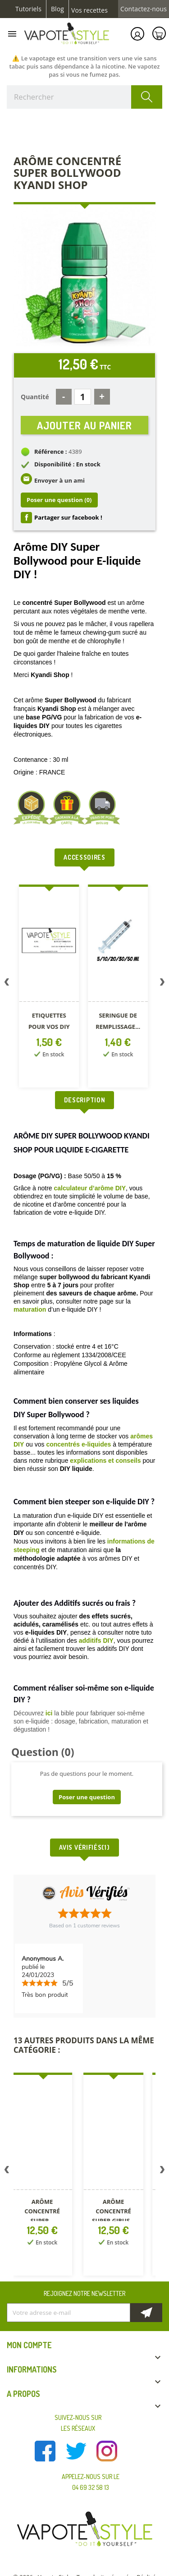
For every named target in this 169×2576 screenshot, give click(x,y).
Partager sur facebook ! (68, 517)
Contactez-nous (143, 9)
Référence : (50, 451)
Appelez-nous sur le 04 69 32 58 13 (90, 2482)
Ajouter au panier (84, 425)
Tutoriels (28, 9)
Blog (57, 9)
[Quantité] (82, 397)
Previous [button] (6, 983)
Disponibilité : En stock (67, 464)
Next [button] (162, 983)
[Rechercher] (84, 97)
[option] (46, 988)
